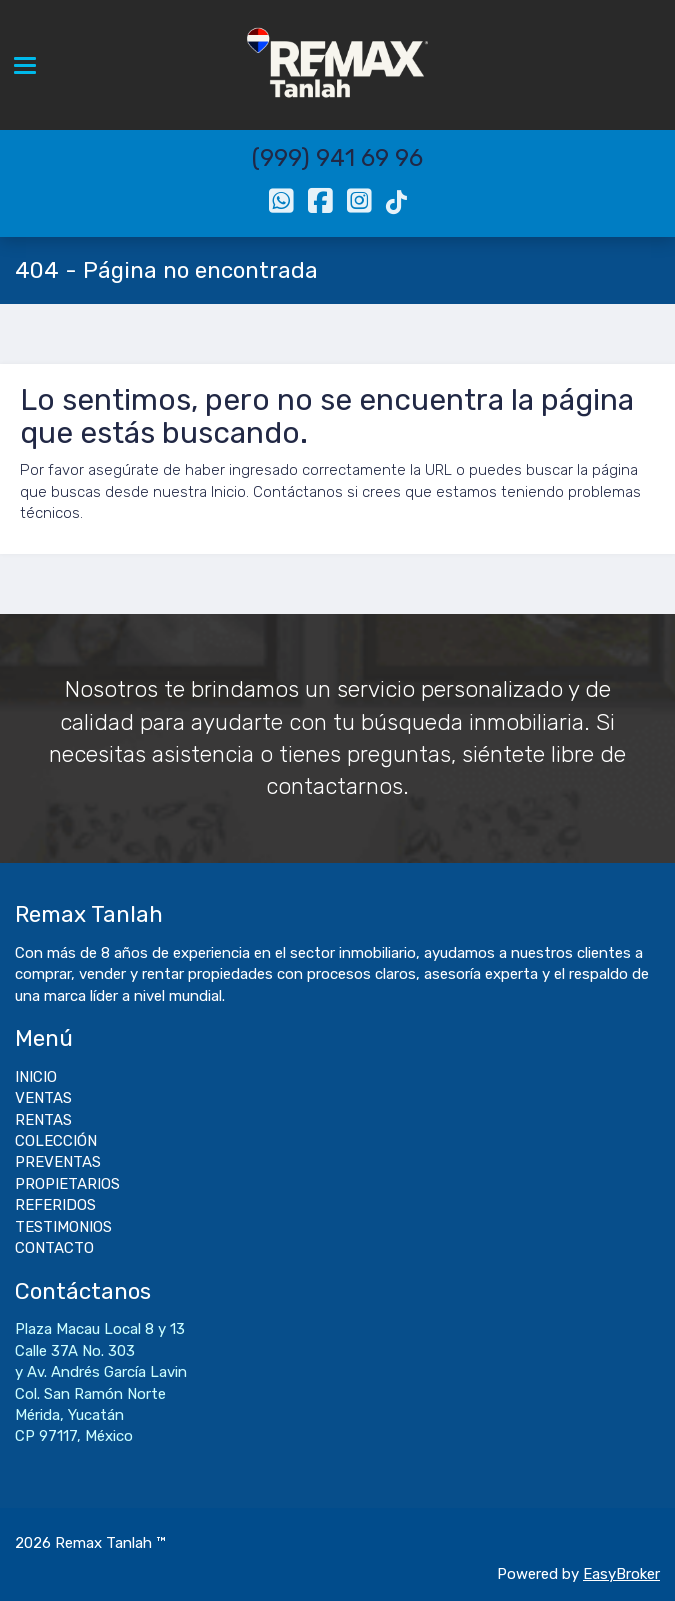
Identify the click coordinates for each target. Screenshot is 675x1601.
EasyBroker (621, 1574)
